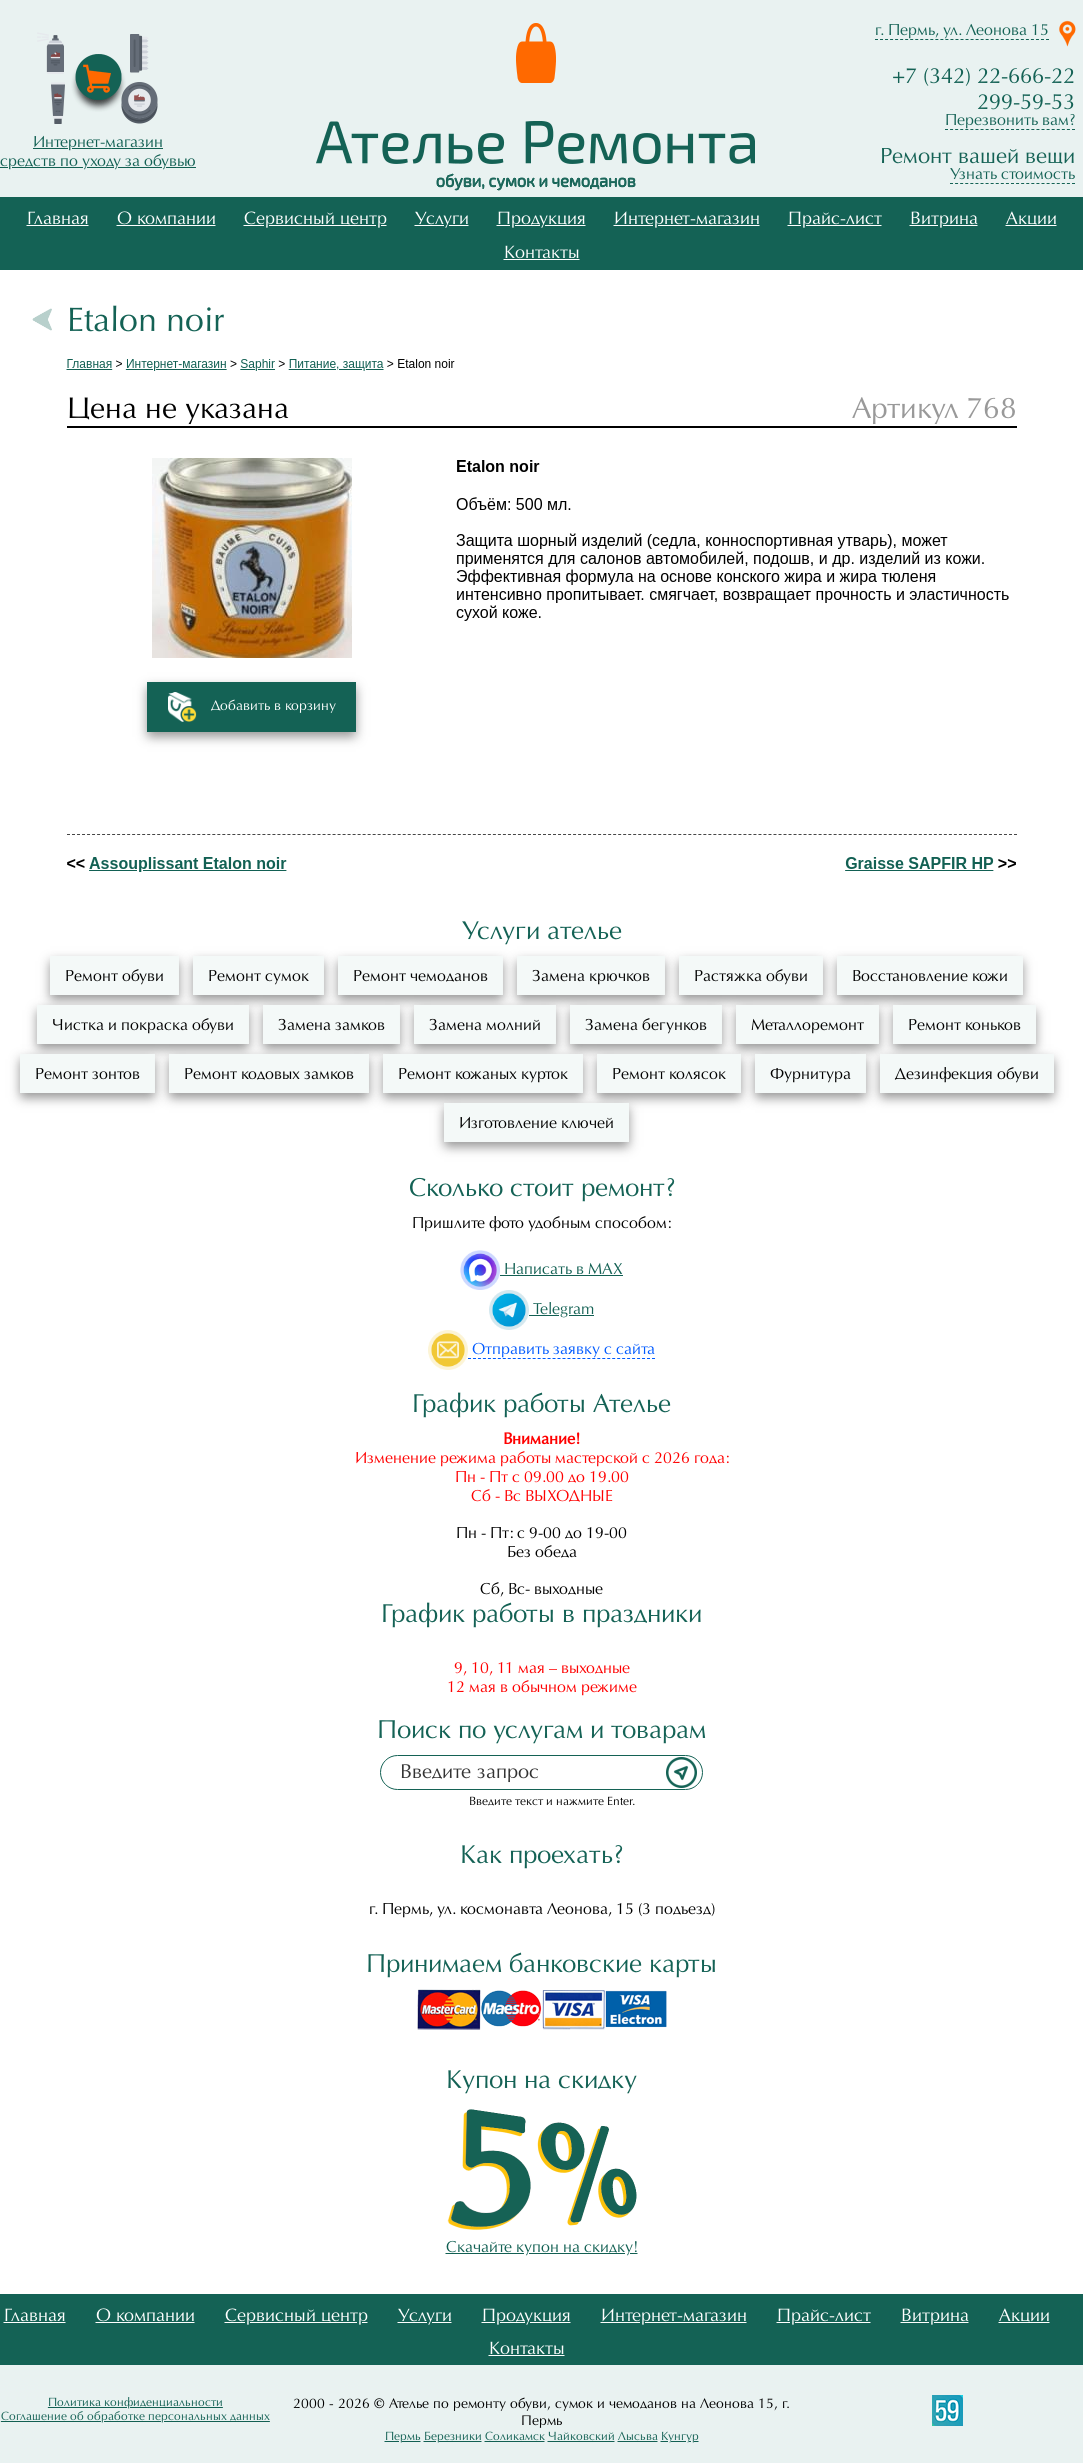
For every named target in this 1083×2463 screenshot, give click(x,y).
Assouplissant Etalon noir (187, 863)
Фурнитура (810, 1073)
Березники (453, 2436)
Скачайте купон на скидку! (542, 2237)
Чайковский (581, 2436)
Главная (58, 218)
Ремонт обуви (114, 975)
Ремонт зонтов (87, 1073)
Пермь (403, 2436)
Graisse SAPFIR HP (919, 863)
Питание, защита (336, 364)
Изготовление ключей (536, 1122)
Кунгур (680, 2436)
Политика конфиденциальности (135, 2402)
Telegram (541, 1308)
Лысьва (638, 2436)
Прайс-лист (835, 218)
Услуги (442, 218)
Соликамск (515, 2436)
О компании (166, 218)
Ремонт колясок (669, 1073)
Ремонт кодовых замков (269, 1073)
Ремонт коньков (964, 1024)
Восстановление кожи (930, 975)
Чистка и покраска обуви (143, 1024)
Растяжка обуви (751, 975)
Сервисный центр (315, 218)
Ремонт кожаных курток (483, 1073)
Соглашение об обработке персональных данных (135, 2416)
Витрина (944, 218)
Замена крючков (591, 975)
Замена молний (485, 1024)
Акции (1031, 218)
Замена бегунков (646, 1024)
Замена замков (331, 1024)
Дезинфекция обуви (967, 1073)
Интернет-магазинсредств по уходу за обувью (98, 151)
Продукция (541, 218)
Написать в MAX (541, 1268)
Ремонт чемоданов (420, 975)
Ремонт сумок (258, 975)
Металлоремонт (807, 1024)
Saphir (257, 364)
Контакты (542, 252)
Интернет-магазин (687, 218)
